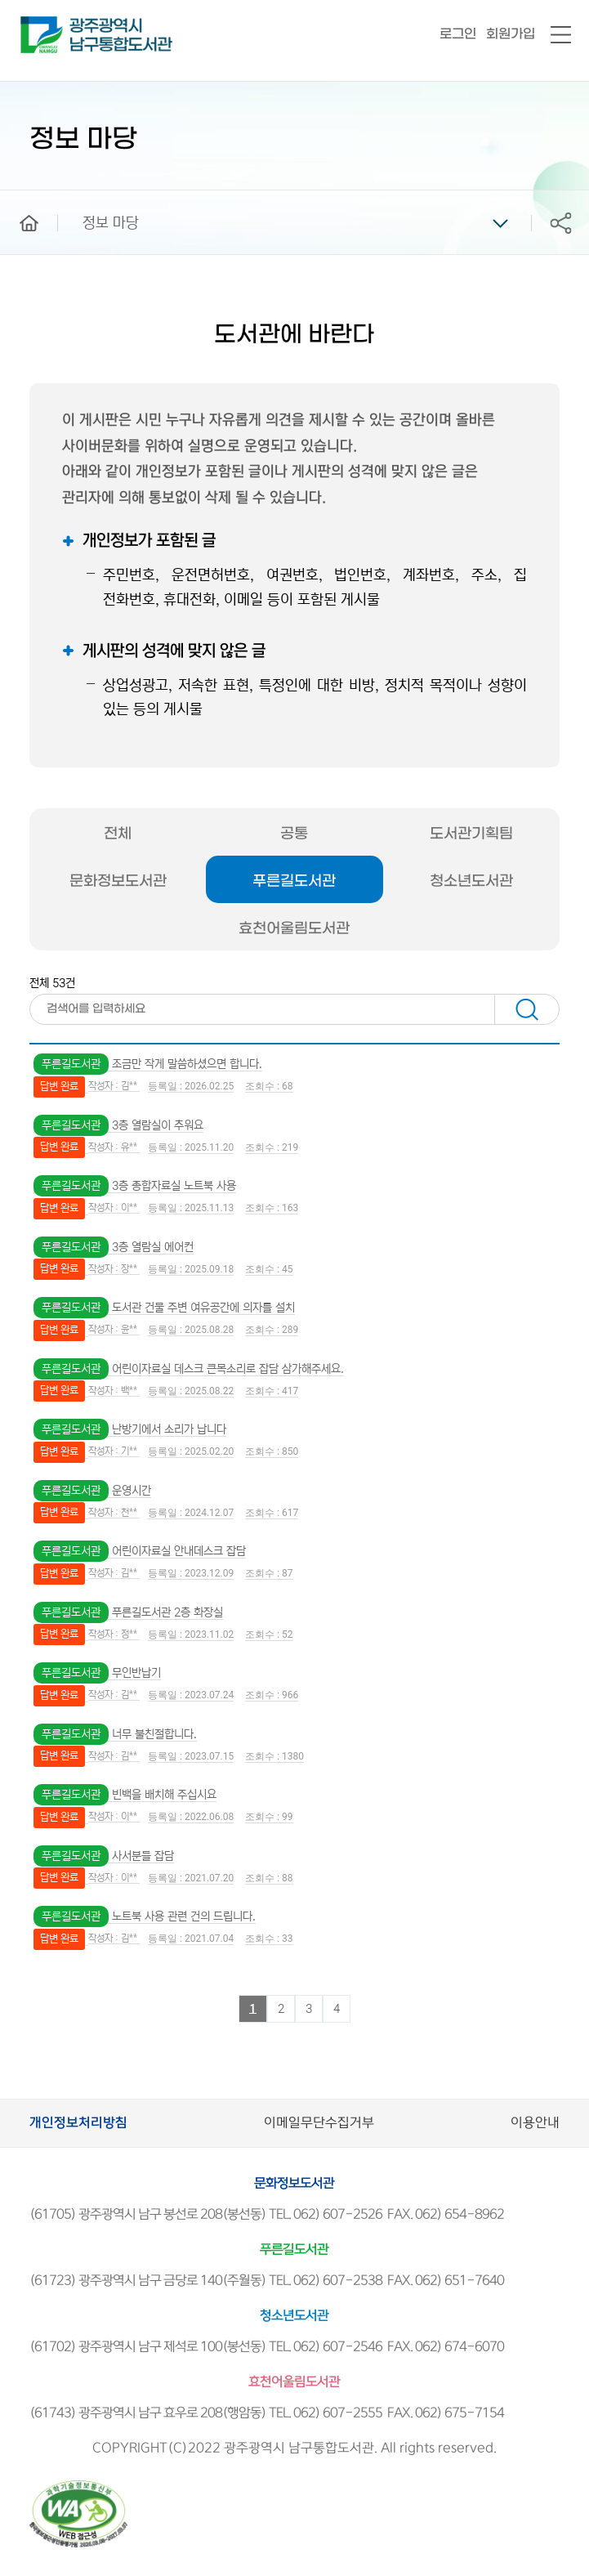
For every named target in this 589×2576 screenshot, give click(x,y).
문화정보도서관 (118, 881)
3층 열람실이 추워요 (157, 1125)
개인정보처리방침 (78, 2123)
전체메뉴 (561, 35)
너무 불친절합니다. (154, 1734)
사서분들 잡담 (143, 1856)
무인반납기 (136, 1672)
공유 (560, 223)
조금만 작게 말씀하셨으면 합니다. (187, 1064)
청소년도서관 (471, 881)
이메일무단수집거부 (319, 2123)
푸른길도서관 (294, 881)
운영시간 (131, 1490)
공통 (294, 834)
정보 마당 (111, 223)
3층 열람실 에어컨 (153, 1247)
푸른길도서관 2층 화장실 (167, 1612)
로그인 (458, 34)
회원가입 (510, 34)
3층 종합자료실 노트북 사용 (174, 1185)
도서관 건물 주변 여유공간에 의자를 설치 (203, 1307)
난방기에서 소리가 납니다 (169, 1429)
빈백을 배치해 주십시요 (164, 1794)
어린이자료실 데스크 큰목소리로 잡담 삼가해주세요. (228, 1368)
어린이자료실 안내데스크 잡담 (179, 1551)
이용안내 (535, 2123)
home (17, 197)
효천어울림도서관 (294, 928)
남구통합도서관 (43, 23)
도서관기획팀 (471, 834)
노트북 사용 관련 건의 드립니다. (184, 1916)
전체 (118, 834)
